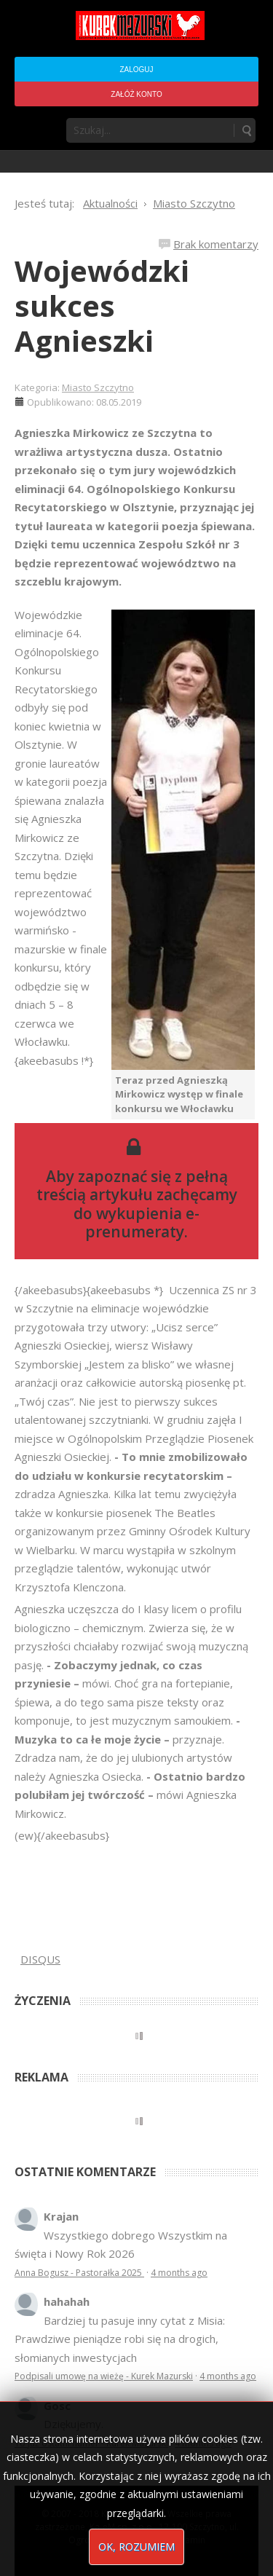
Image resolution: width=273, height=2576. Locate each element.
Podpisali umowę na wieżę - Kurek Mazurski (104, 2376)
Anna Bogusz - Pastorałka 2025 (79, 2272)
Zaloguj (136, 70)
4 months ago (179, 2272)
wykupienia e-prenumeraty (142, 1222)
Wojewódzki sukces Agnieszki (102, 306)
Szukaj (246, 130)
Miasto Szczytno (98, 387)
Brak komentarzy (215, 244)
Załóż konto (136, 94)
